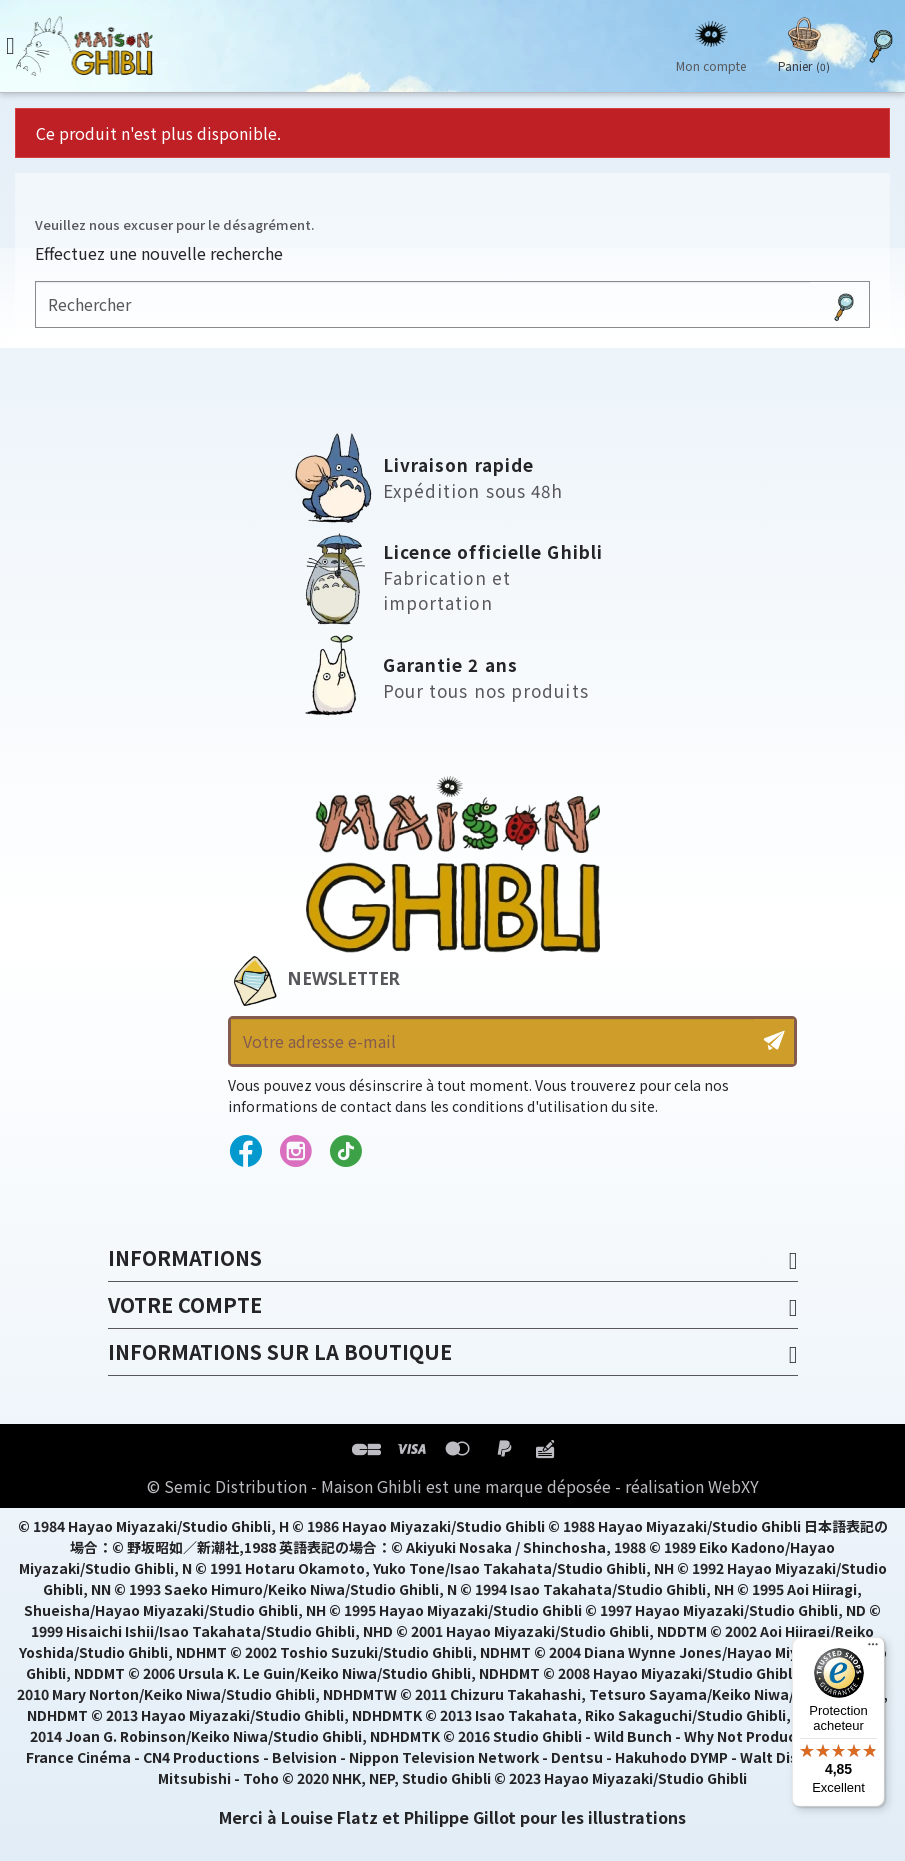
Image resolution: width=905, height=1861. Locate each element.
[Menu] (873, 1649)
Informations (185, 1257)
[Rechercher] (423, 304)
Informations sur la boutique (280, 1351)
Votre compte (185, 1304)
